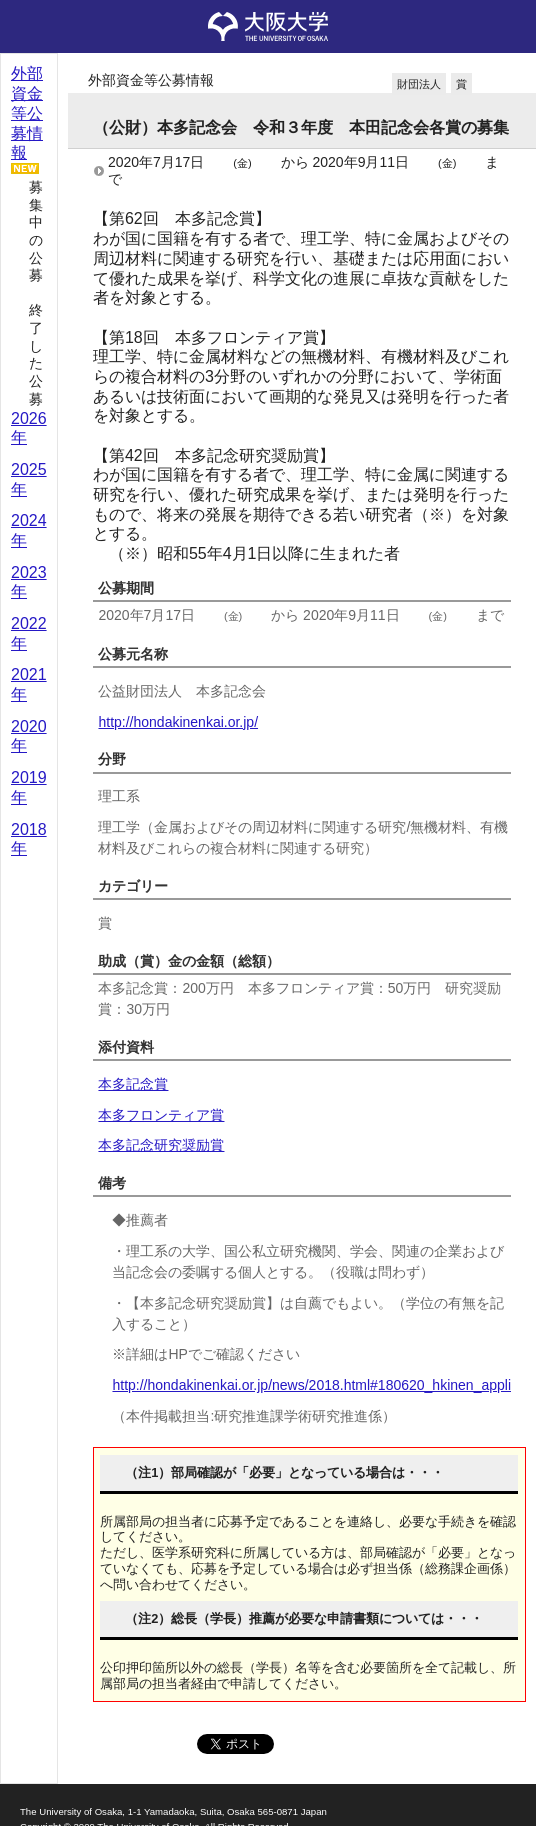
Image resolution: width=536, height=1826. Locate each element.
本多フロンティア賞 (161, 1115)
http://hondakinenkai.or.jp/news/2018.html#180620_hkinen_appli (311, 1385)
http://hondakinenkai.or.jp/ (178, 722)
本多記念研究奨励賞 (161, 1145)
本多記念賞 (133, 1084)
